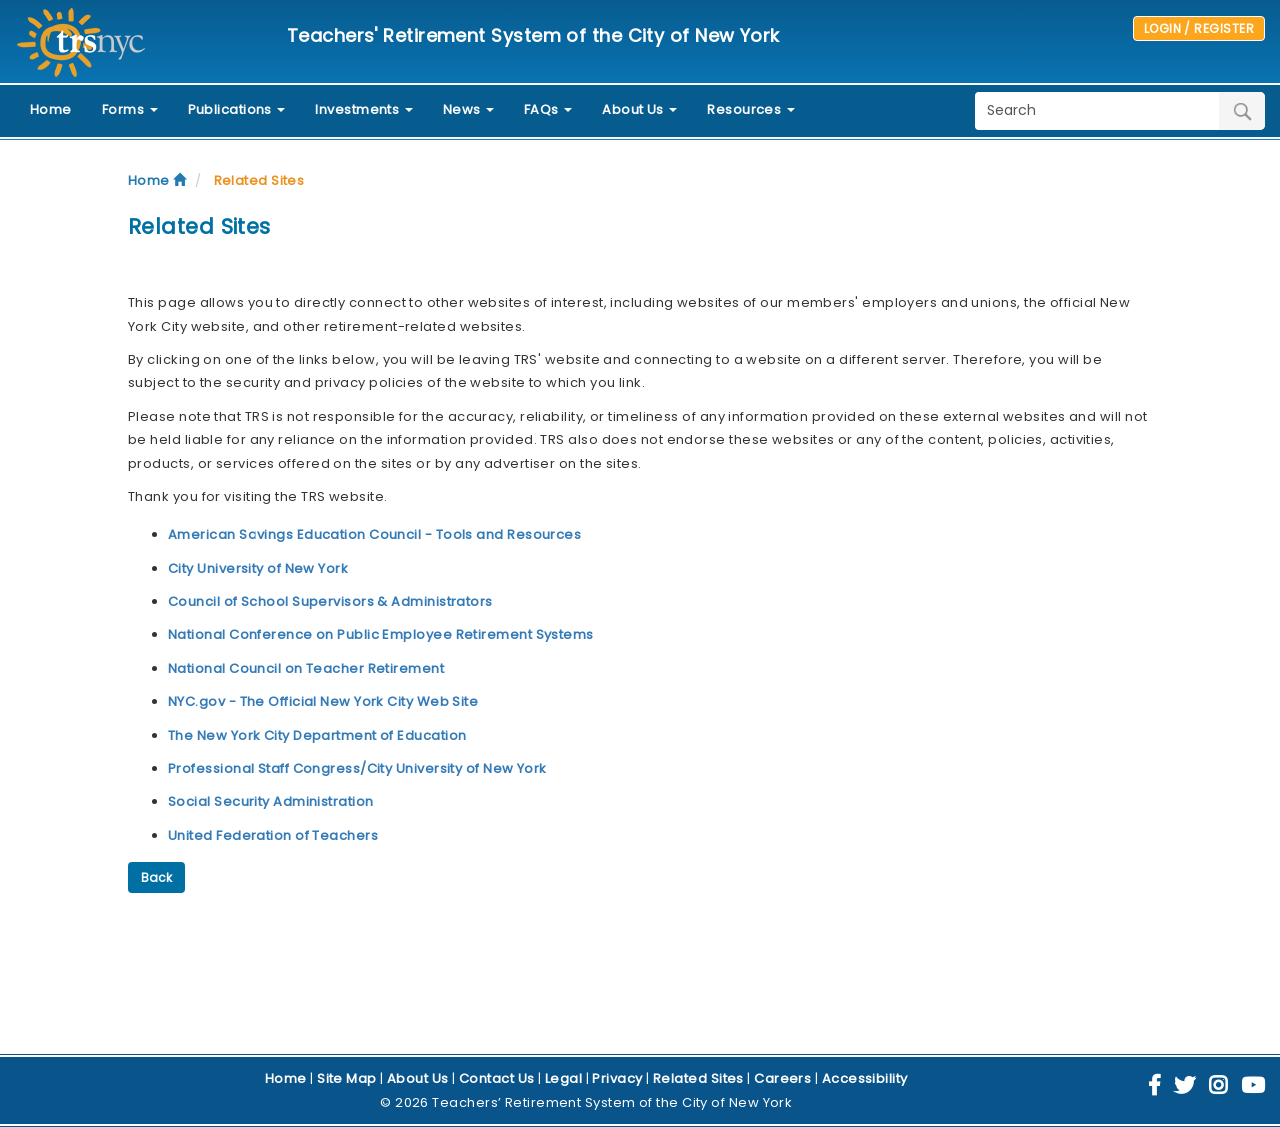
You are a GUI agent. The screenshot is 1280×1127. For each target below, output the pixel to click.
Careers (782, 1078)
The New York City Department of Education (317, 735)
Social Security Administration (271, 801)
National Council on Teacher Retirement (306, 668)
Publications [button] (237, 109)
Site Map (347, 1078)
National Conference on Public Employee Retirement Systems (381, 634)
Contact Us (497, 1078)
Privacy (617, 1078)
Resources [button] (751, 109)
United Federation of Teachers (273, 835)
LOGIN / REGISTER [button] (1199, 28)
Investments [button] (363, 109)
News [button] (468, 109)
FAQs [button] (548, 109)
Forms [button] (130, 109)
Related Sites (259, 180)
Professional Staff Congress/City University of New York (357, 768)
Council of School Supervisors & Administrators (330, 601)
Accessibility (865, 1078)
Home (51, 109)
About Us (418, 1078)
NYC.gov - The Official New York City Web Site (323, 701)
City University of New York (258, 568)
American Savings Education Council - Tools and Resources (374, 534)
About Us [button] (639, 109)
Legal (563, 1078)
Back (156, 877)
